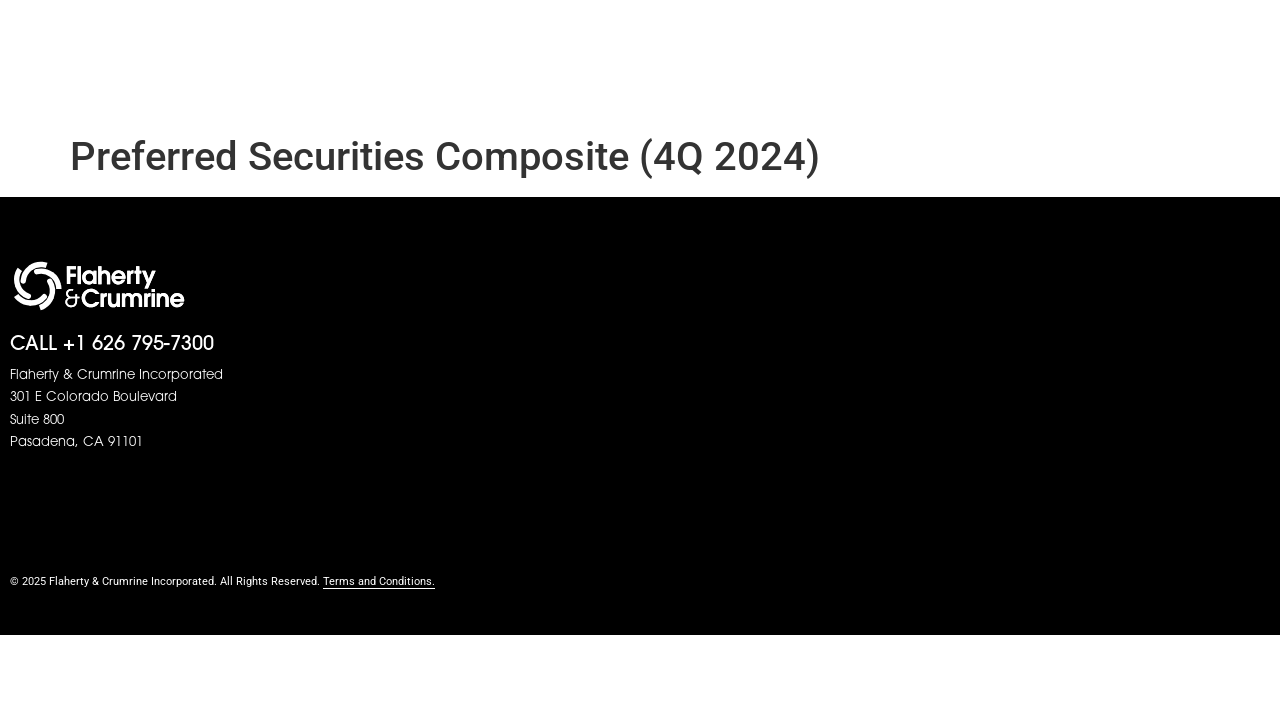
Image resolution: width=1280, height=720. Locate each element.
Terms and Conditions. (379, 581)
